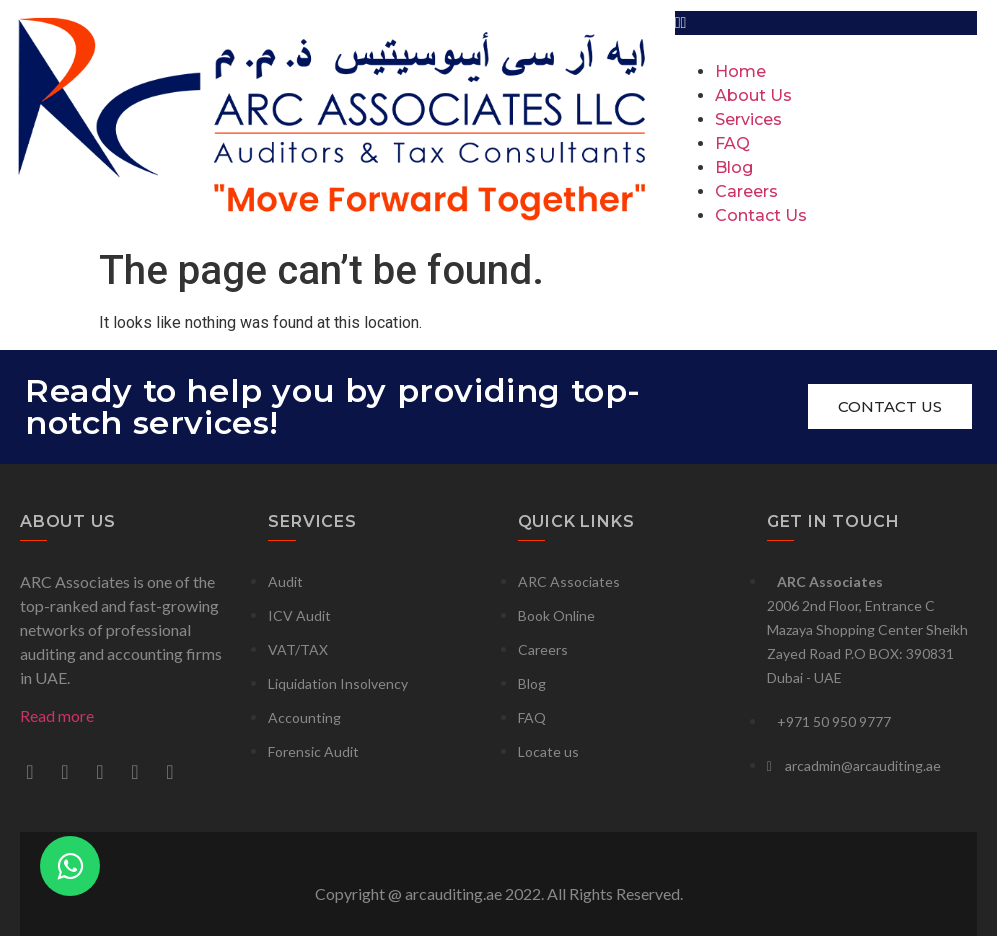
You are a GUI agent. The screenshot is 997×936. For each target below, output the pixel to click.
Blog (734, 167)
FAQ (732, 143)
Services (748, 119)
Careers (746, 191)
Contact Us (761, 215)
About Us (753, 95)
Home (740, 71)
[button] (826, 23)
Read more (57, 715)
